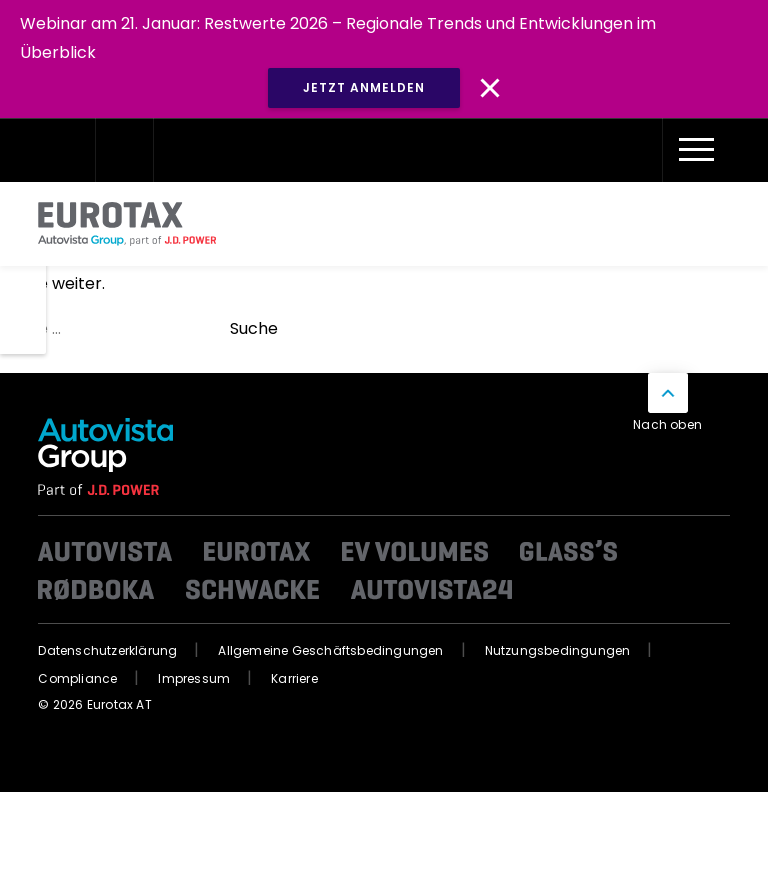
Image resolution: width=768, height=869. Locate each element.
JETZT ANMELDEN (364, 87)
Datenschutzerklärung (107, 650)
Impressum (194, 678)
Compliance (77, 678)
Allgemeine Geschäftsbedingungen (330, 650)
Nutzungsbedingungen (558, 650)
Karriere (294, 678)
